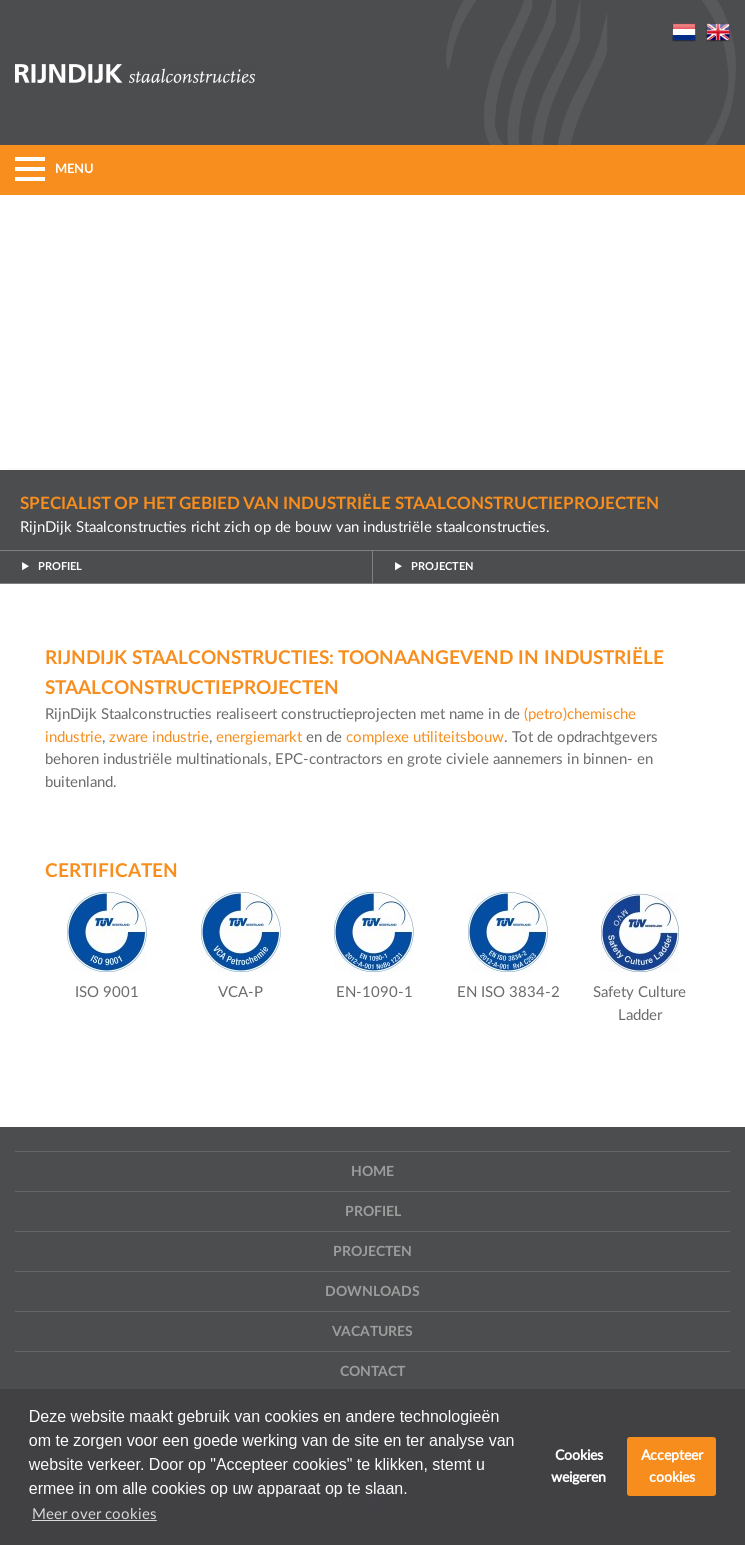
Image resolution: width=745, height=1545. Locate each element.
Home (372, 1172)
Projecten (433, 567)
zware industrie (159, 737)
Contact (372, 1372)
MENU (54, 169)
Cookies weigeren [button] (578, 1466)
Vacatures (372, 1332)
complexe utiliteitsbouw (425, 737)
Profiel (51, 567)
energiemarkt (261, 737)
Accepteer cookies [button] (672, 1466)
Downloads (372, 1292)
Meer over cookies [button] (94, 1514)
